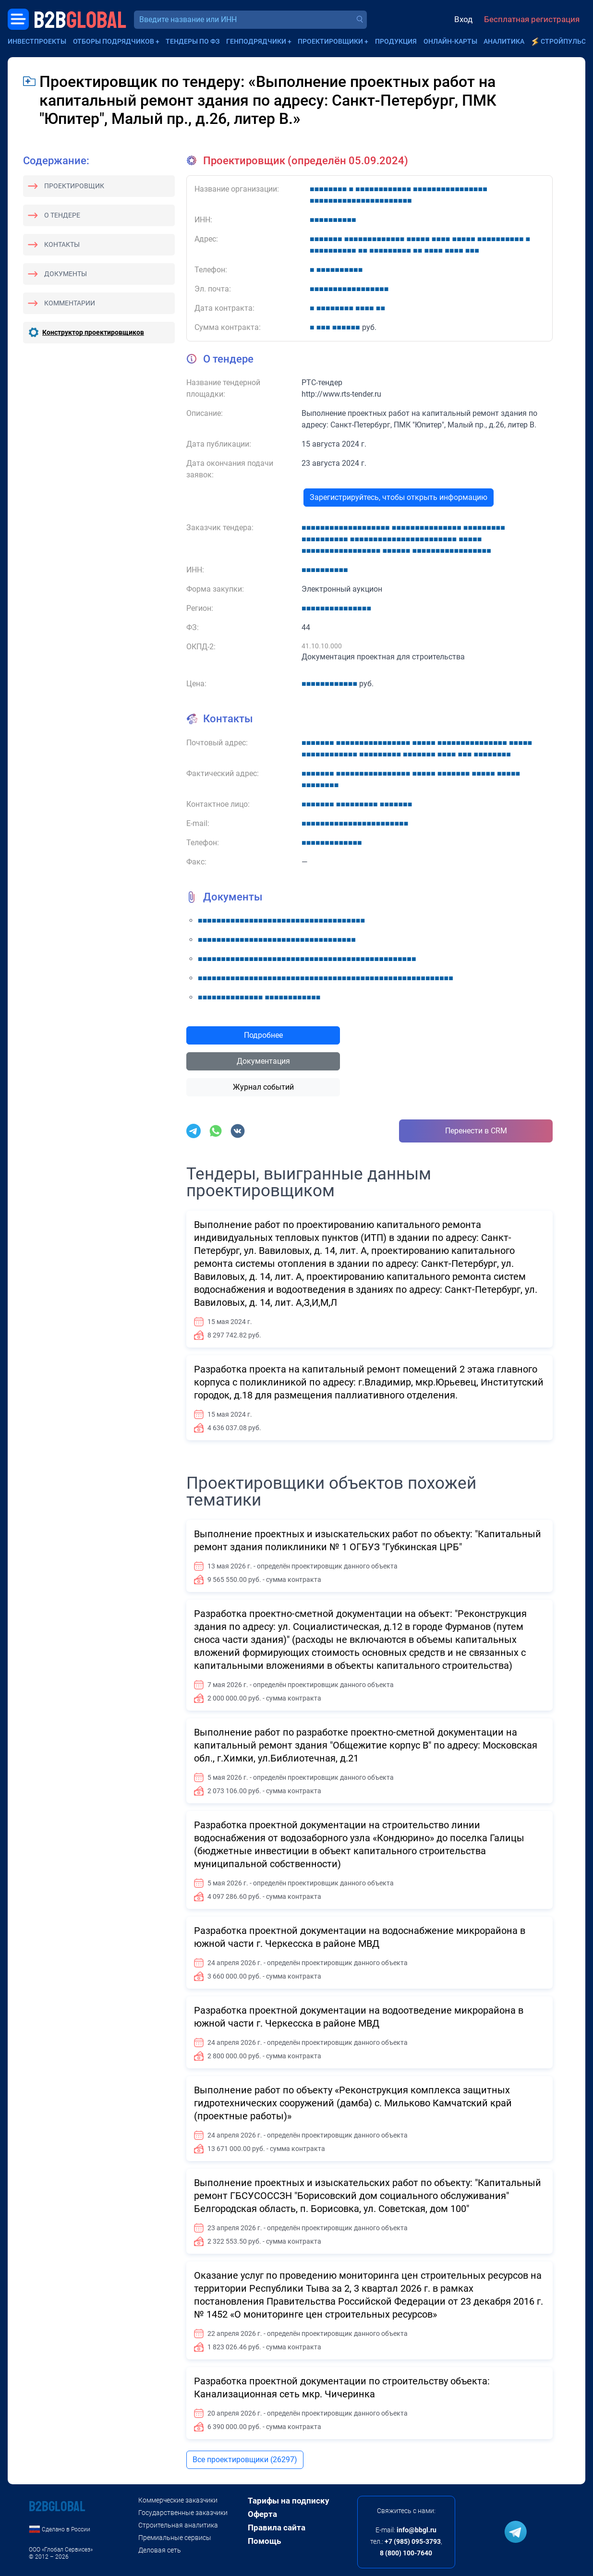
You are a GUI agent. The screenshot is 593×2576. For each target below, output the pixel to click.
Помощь (264, 2541)
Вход (463, 19)
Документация (263, 1061)
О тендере (62, 215)
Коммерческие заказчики (178, 2500)
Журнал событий (263, 1087)
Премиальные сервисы (174, 2537)
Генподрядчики (256, 41)
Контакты (62, 244)
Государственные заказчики (183, 2512)
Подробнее (263, 1035)
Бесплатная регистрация (532, 19)
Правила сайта (276, 2527)
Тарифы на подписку (288, 2500)
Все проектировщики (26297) (245, 2459)
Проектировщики (330, 41)
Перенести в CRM (476, 1130)
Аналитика (504, 41)
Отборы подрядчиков (113, 41)
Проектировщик (74, 186)
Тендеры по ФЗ (192, 41)
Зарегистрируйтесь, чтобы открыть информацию (398, 497)
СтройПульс (563, 41)
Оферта (262, 2514)
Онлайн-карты (450, 41)
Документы (65, 274)
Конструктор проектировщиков (93, 332)
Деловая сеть (159, 2550)
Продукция (396, 41)
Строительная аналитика (178, 2525)
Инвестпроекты (37, 41)
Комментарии (69, 303)
